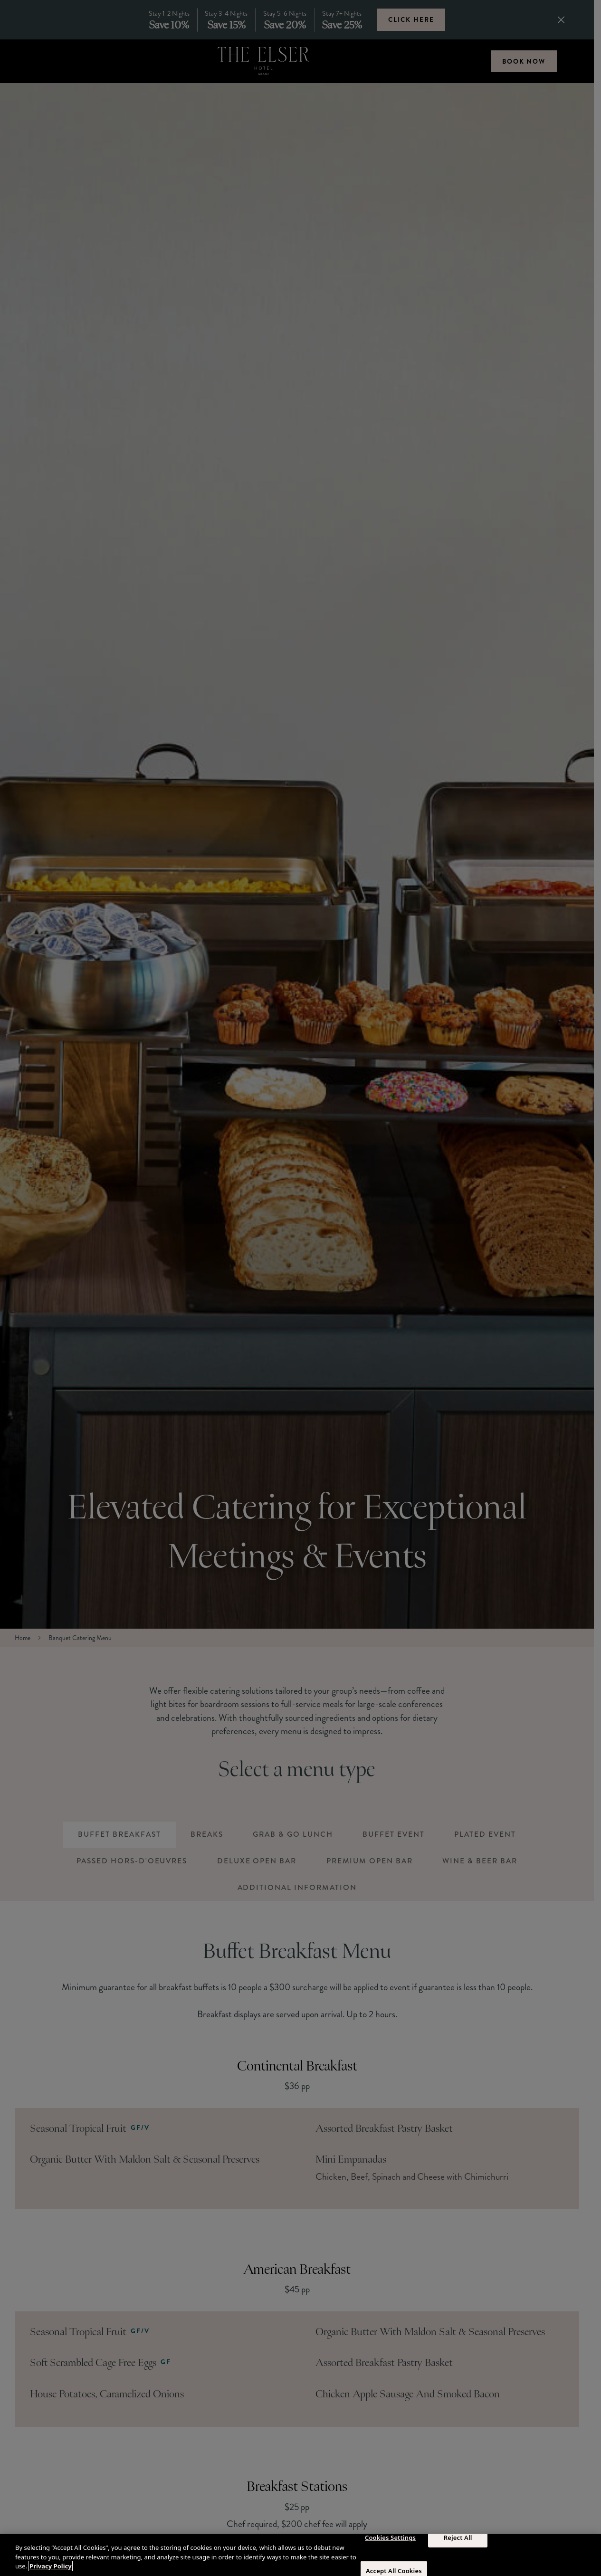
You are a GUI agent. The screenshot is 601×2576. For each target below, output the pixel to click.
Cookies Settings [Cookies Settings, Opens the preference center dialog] (390, 2537)
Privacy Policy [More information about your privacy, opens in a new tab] (50, 2566)
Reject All (458, 2537)
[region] (300, 2555)
